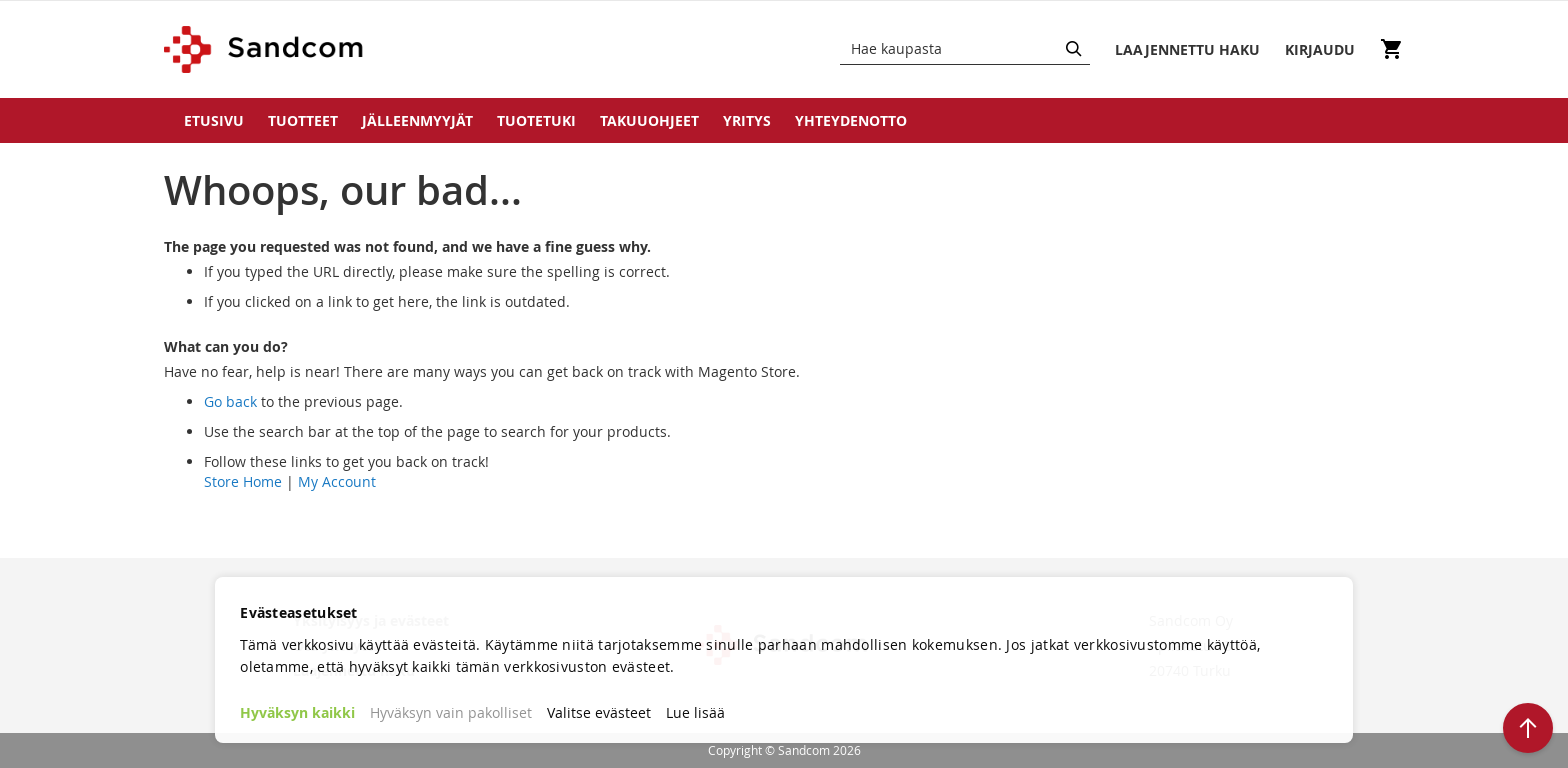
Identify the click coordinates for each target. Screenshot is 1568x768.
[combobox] (965, 49)
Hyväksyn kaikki (297, 712)
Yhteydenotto (851, 120)
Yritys (747, 120)
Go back (230, 401)
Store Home (243, 481)
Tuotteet (303, 120)
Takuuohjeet (649, 120)
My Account (337, 481)
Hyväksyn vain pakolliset (451, 712)
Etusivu (214, 120)
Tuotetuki (536, 120)
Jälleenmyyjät (417, 120)
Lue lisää (695, 712)
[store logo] (264, 49)
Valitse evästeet (599, 712)
